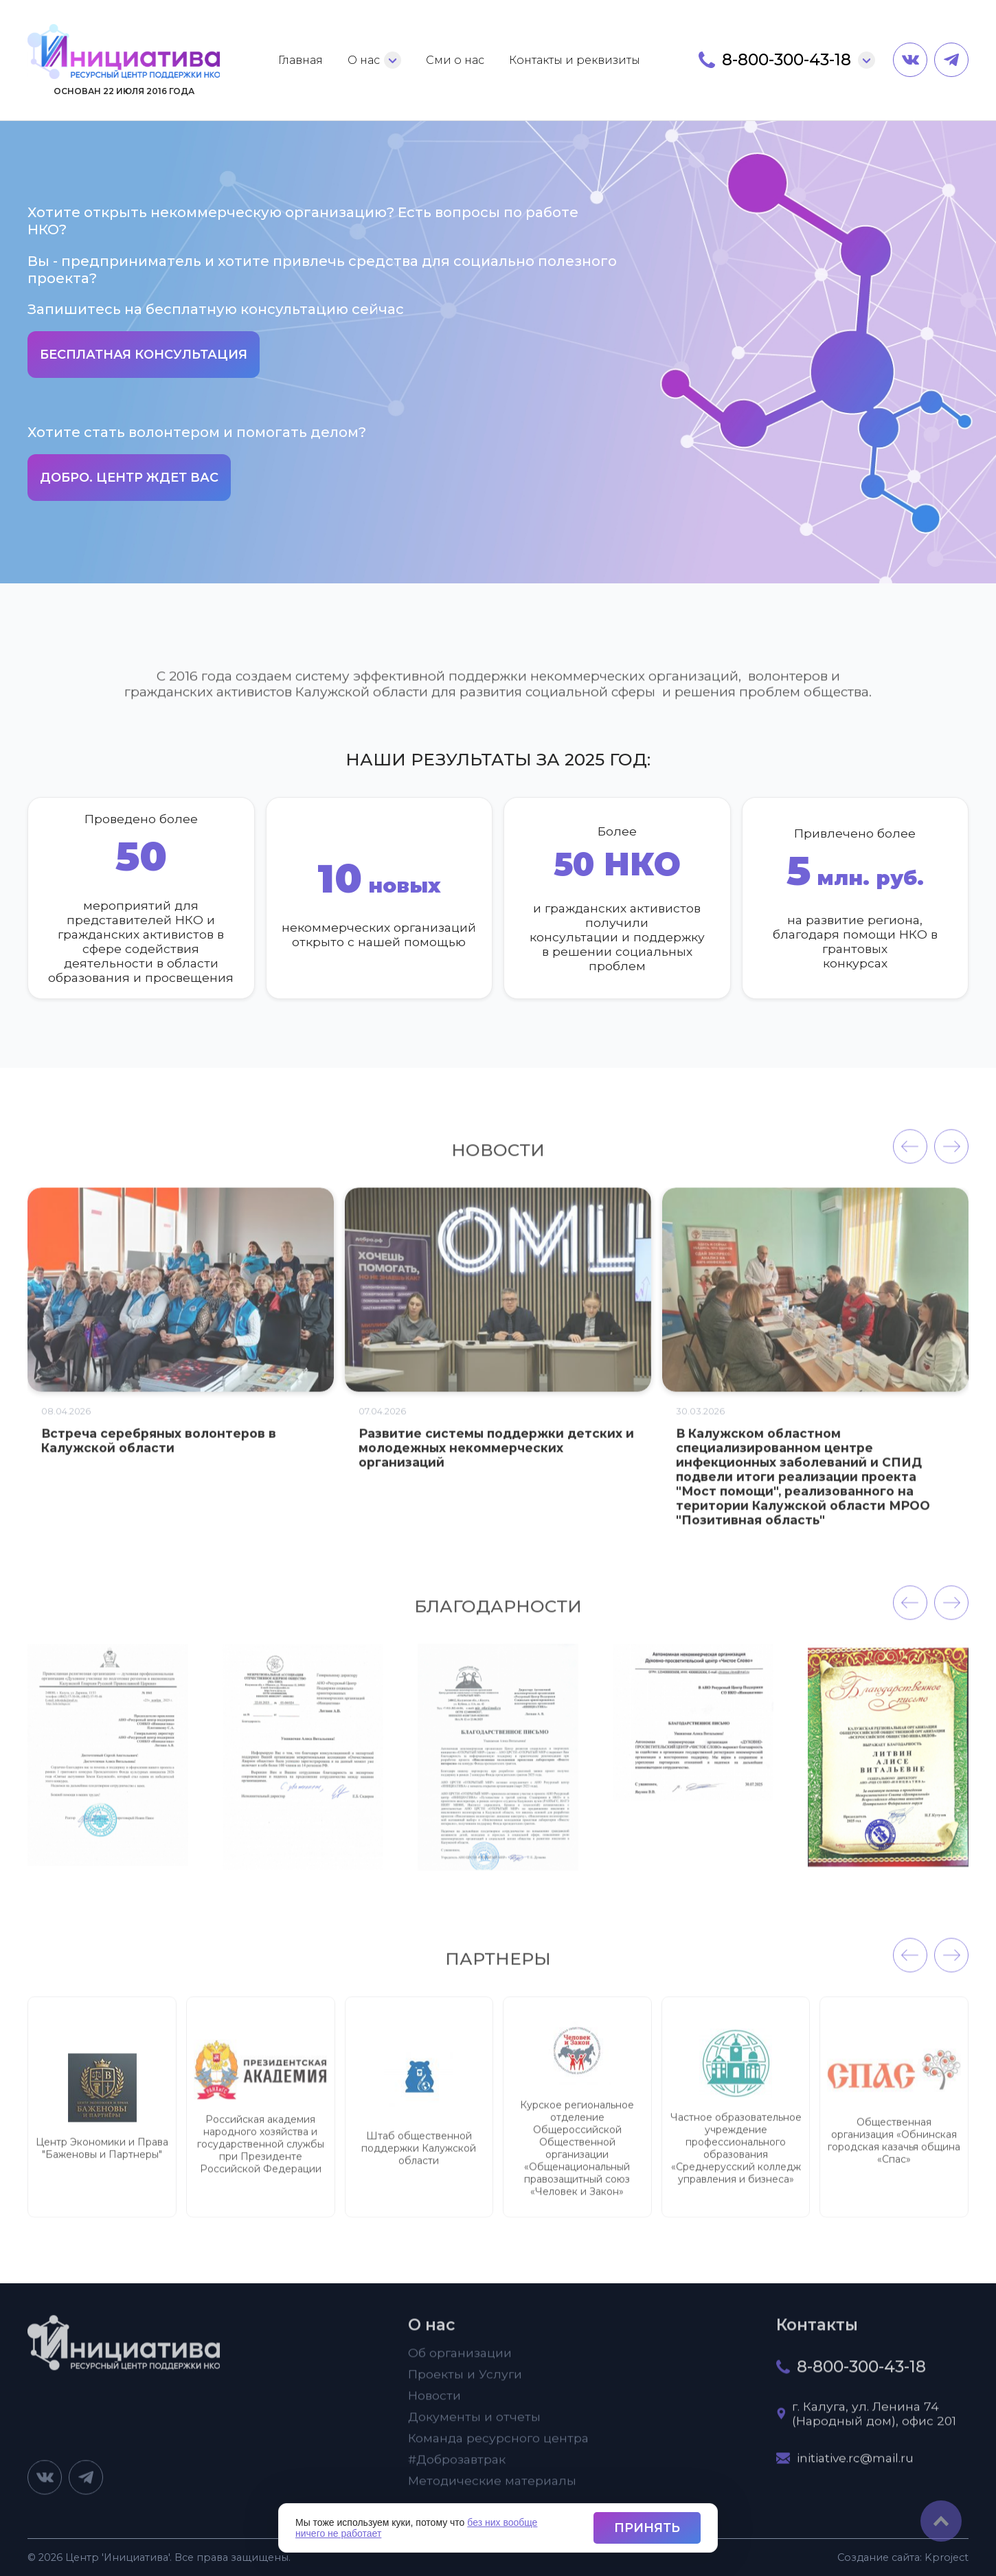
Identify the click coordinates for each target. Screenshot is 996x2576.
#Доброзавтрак (457, 2468)
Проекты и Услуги (465, 2383)
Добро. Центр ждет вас (129, 477)
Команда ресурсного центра (498, 2447)
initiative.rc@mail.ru (855, 2467)
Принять (647, 2527)
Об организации (460, 2362)
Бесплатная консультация (143, 354)
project (947, 2557)
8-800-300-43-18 (786, 59)
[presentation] (910, 1156)
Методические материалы (492, 2490)
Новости (434, 2404)
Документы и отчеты (474, 2426)
